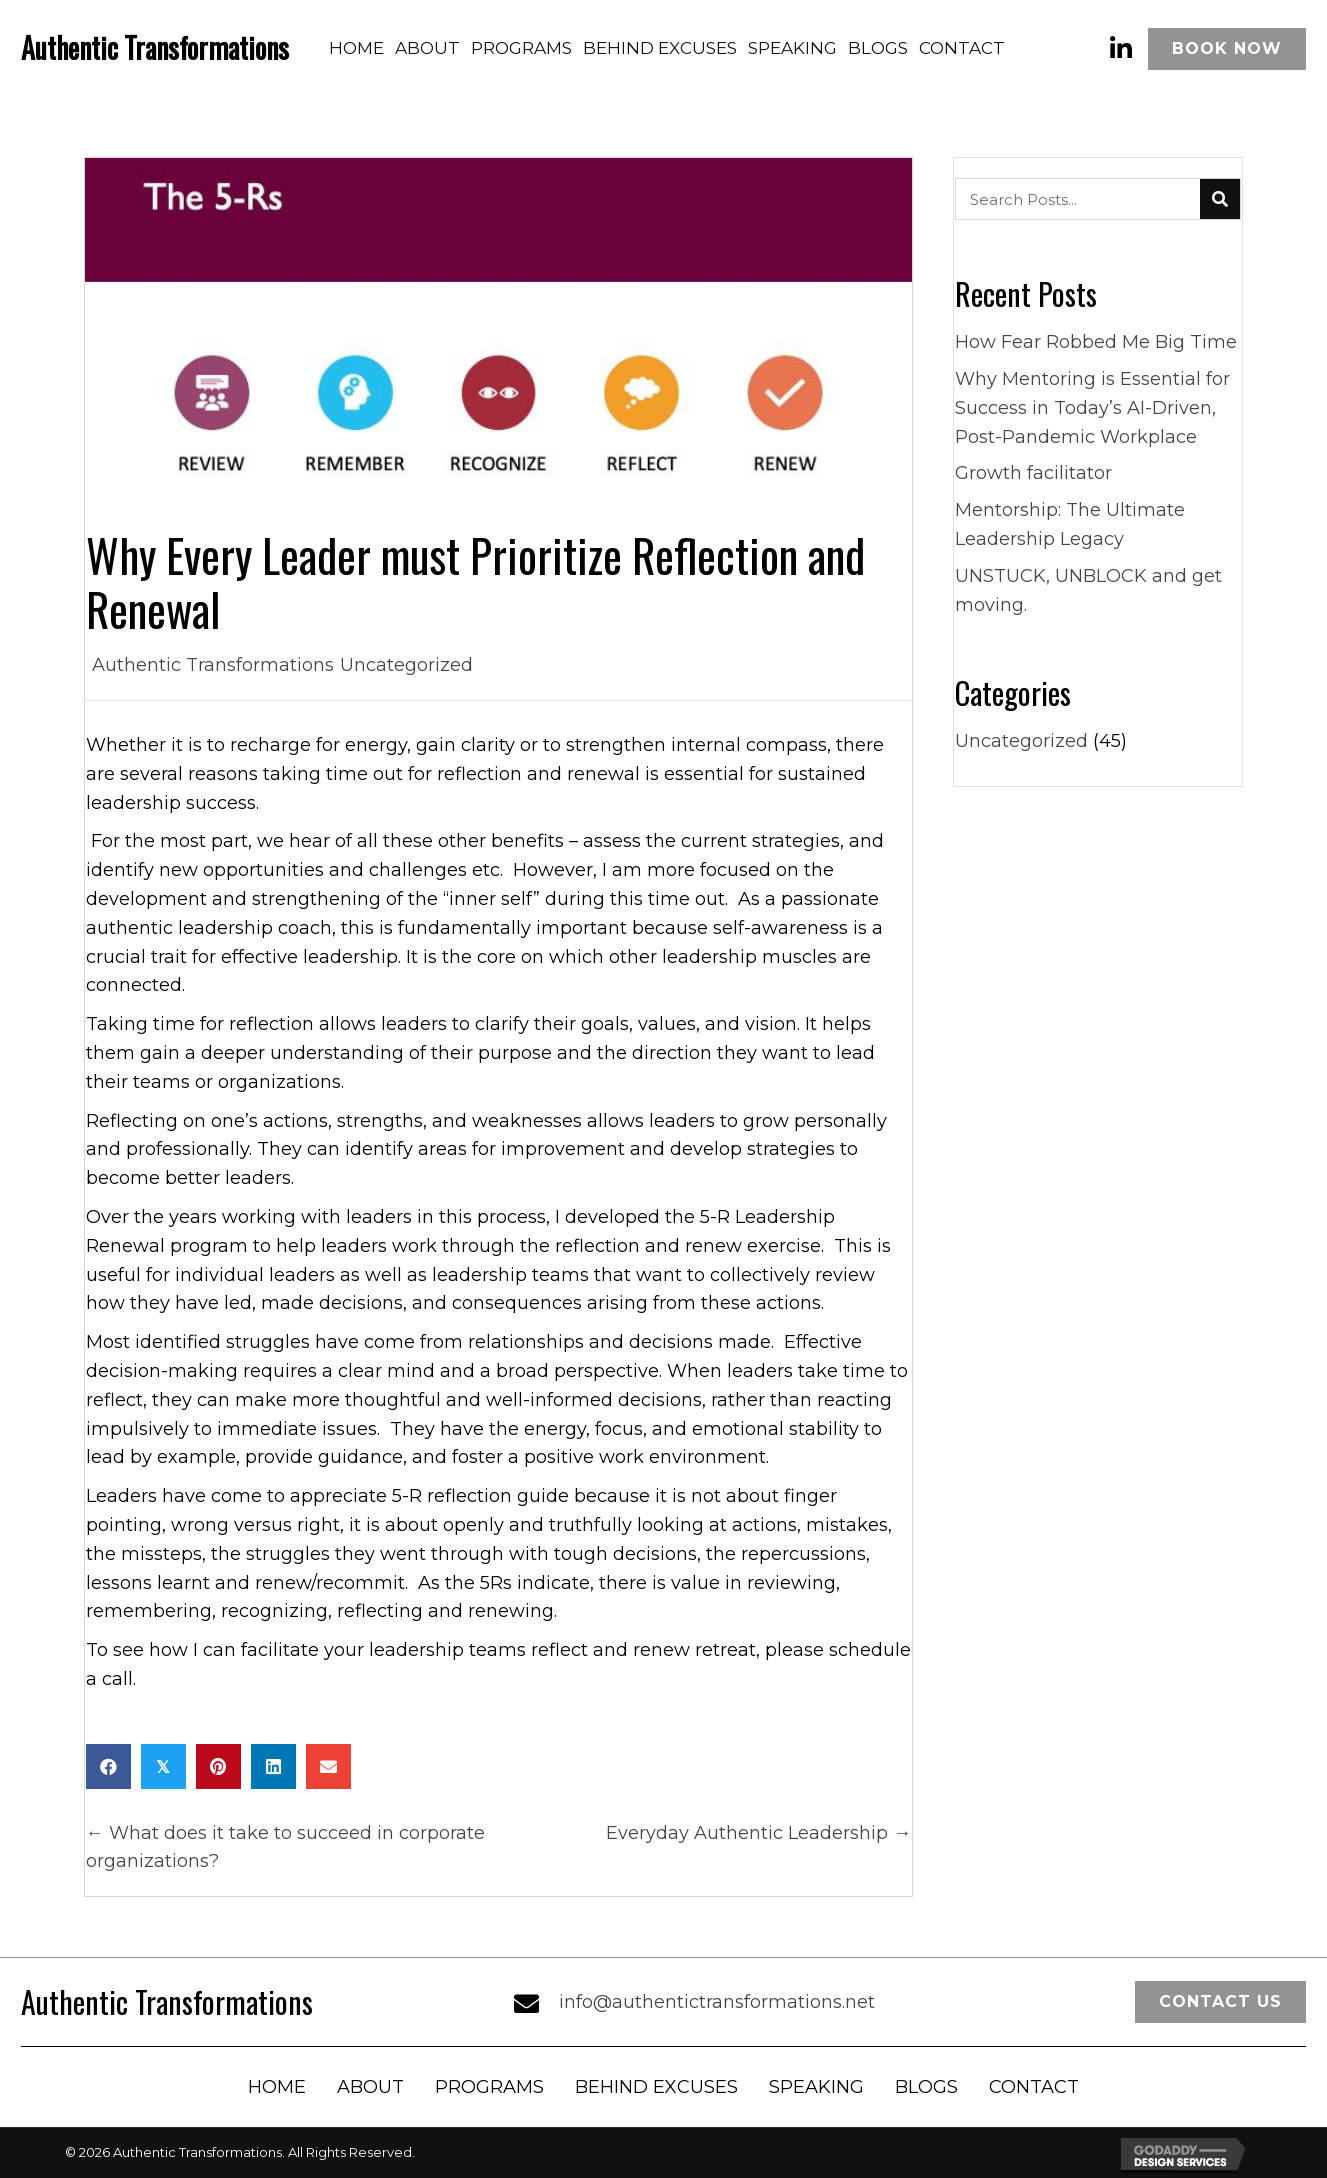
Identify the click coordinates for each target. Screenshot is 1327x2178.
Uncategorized (406, 665)
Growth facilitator (1033, 473)
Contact (1034, 2087)
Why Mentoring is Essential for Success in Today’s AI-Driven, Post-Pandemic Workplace (1092, 408)
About (370, 2087)
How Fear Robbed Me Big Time (1096, 342)
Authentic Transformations (213, 665)
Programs (489, 2087)
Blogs (926, 2087)
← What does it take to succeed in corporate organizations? (285, 1847)
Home (277, 2087)
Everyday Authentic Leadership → (758, 1833)
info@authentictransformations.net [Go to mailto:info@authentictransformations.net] (717, 2002)
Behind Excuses (656, 2087)
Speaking (816, 2087)
